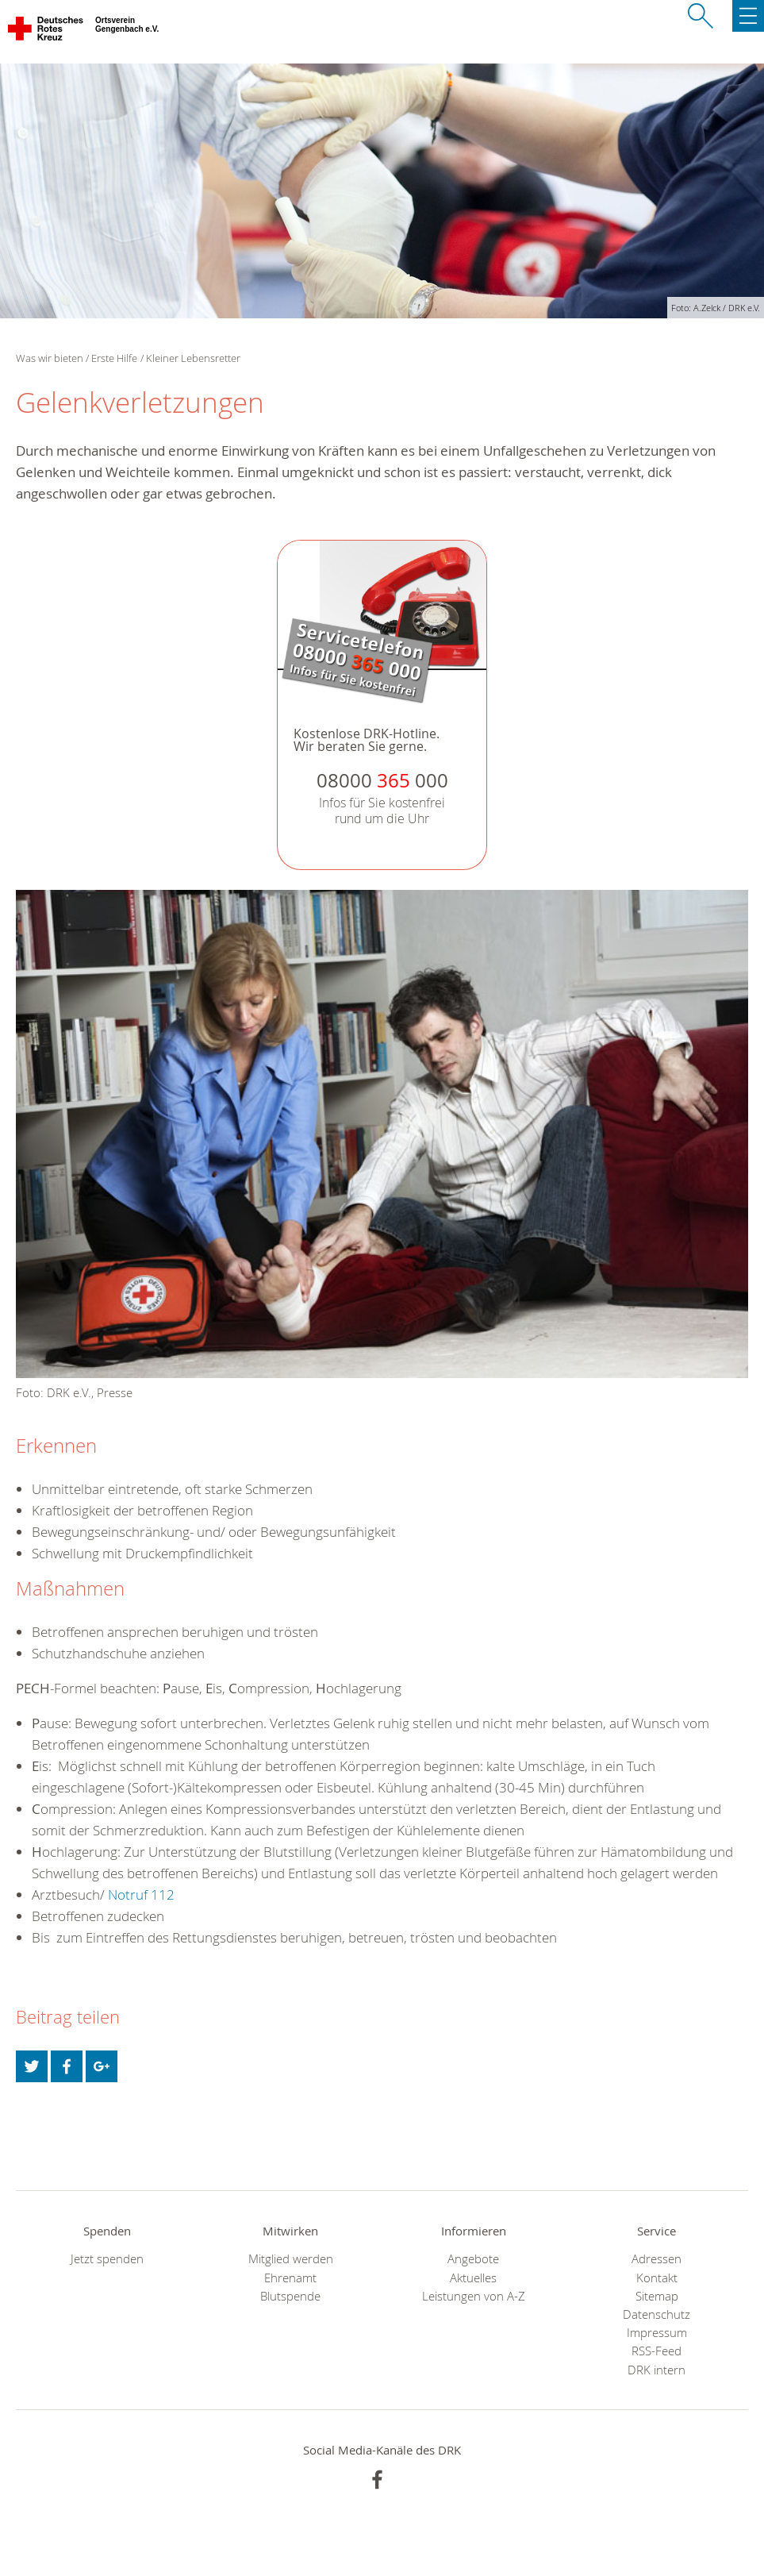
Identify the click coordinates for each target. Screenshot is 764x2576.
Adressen (656, 2258)
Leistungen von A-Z (473, 2296)
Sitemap (656, 2296)
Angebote (473, 2258)
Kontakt (657, 2277)
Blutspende (290, 2296)
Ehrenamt (290, 2277)
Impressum (657, 2332)
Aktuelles (473, 2277)
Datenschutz (656, 2314)
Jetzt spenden (107, 2258)
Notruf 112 (141, 1894)
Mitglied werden (290, 2258)
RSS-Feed (656, 2350)
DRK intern (656, 2370)
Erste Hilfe (114, 358)
